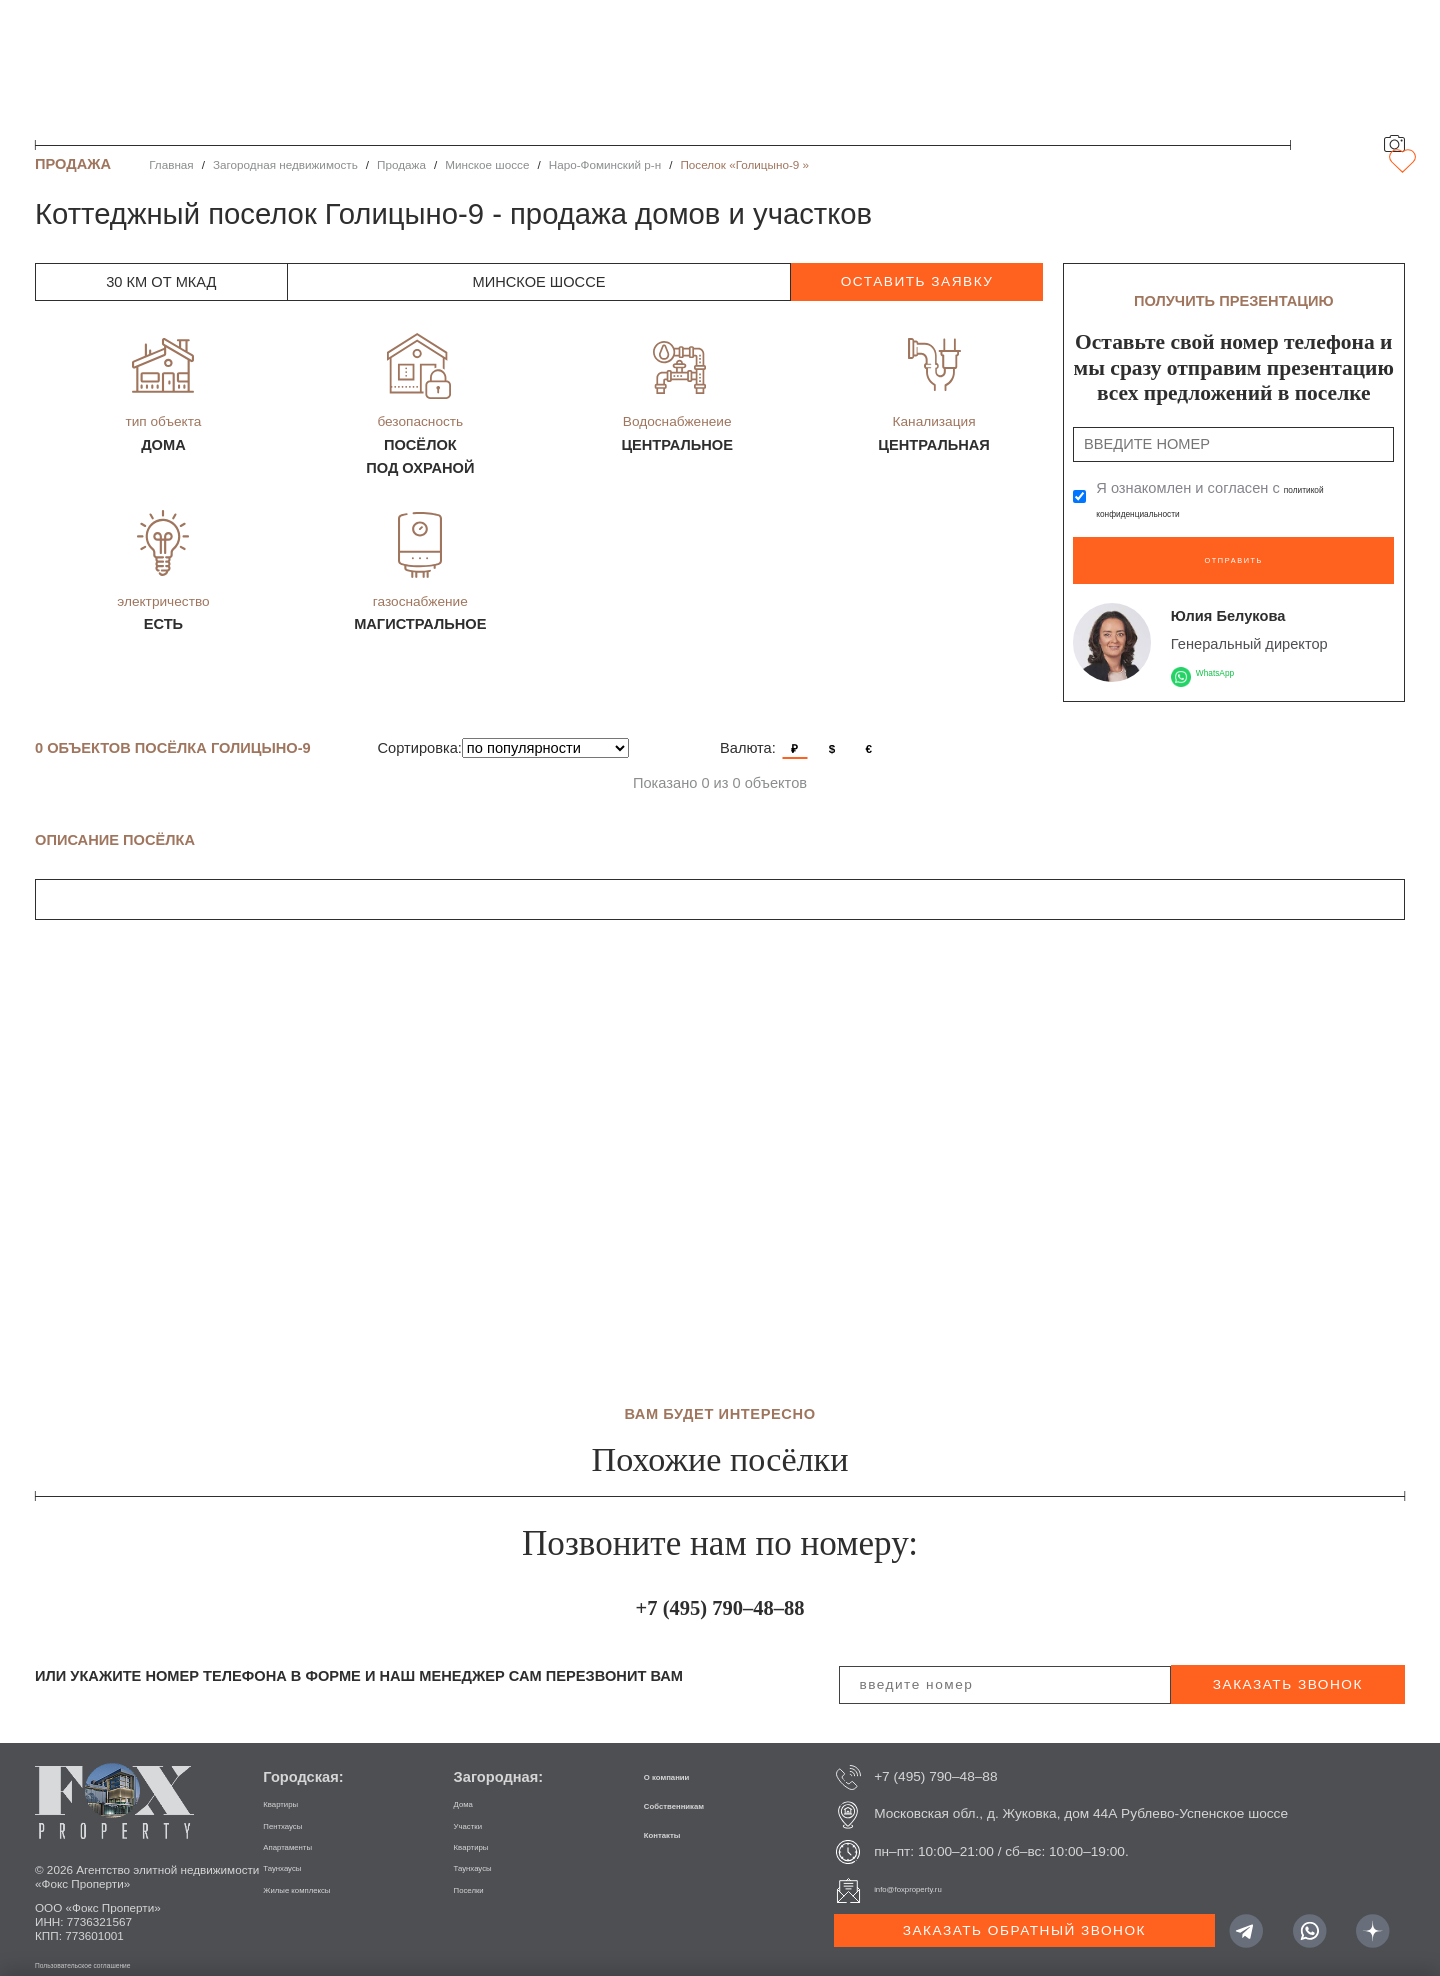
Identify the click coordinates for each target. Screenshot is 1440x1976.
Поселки (480, 1873)
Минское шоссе (487, 164)
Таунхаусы (296, 1851)
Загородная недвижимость (285, 164)
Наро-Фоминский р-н (605, 164)
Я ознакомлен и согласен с (1225, 500)
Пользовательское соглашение (119, 1948)
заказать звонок (1288, 1669)
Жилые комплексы (322, 1873)
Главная (171, 164)
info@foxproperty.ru (933, 1874)
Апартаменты (306, 1830)
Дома (471, 1787)
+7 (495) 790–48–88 (719, 1586)
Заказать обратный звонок (1024, 1915)
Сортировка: (420, 733)
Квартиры (293, 1787)
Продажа (401, 164)
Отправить (1233, 551)
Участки (479, 1809)
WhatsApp (1229, 656)
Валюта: (748, 733)
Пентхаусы (297, 1809)
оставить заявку (917, 281)
